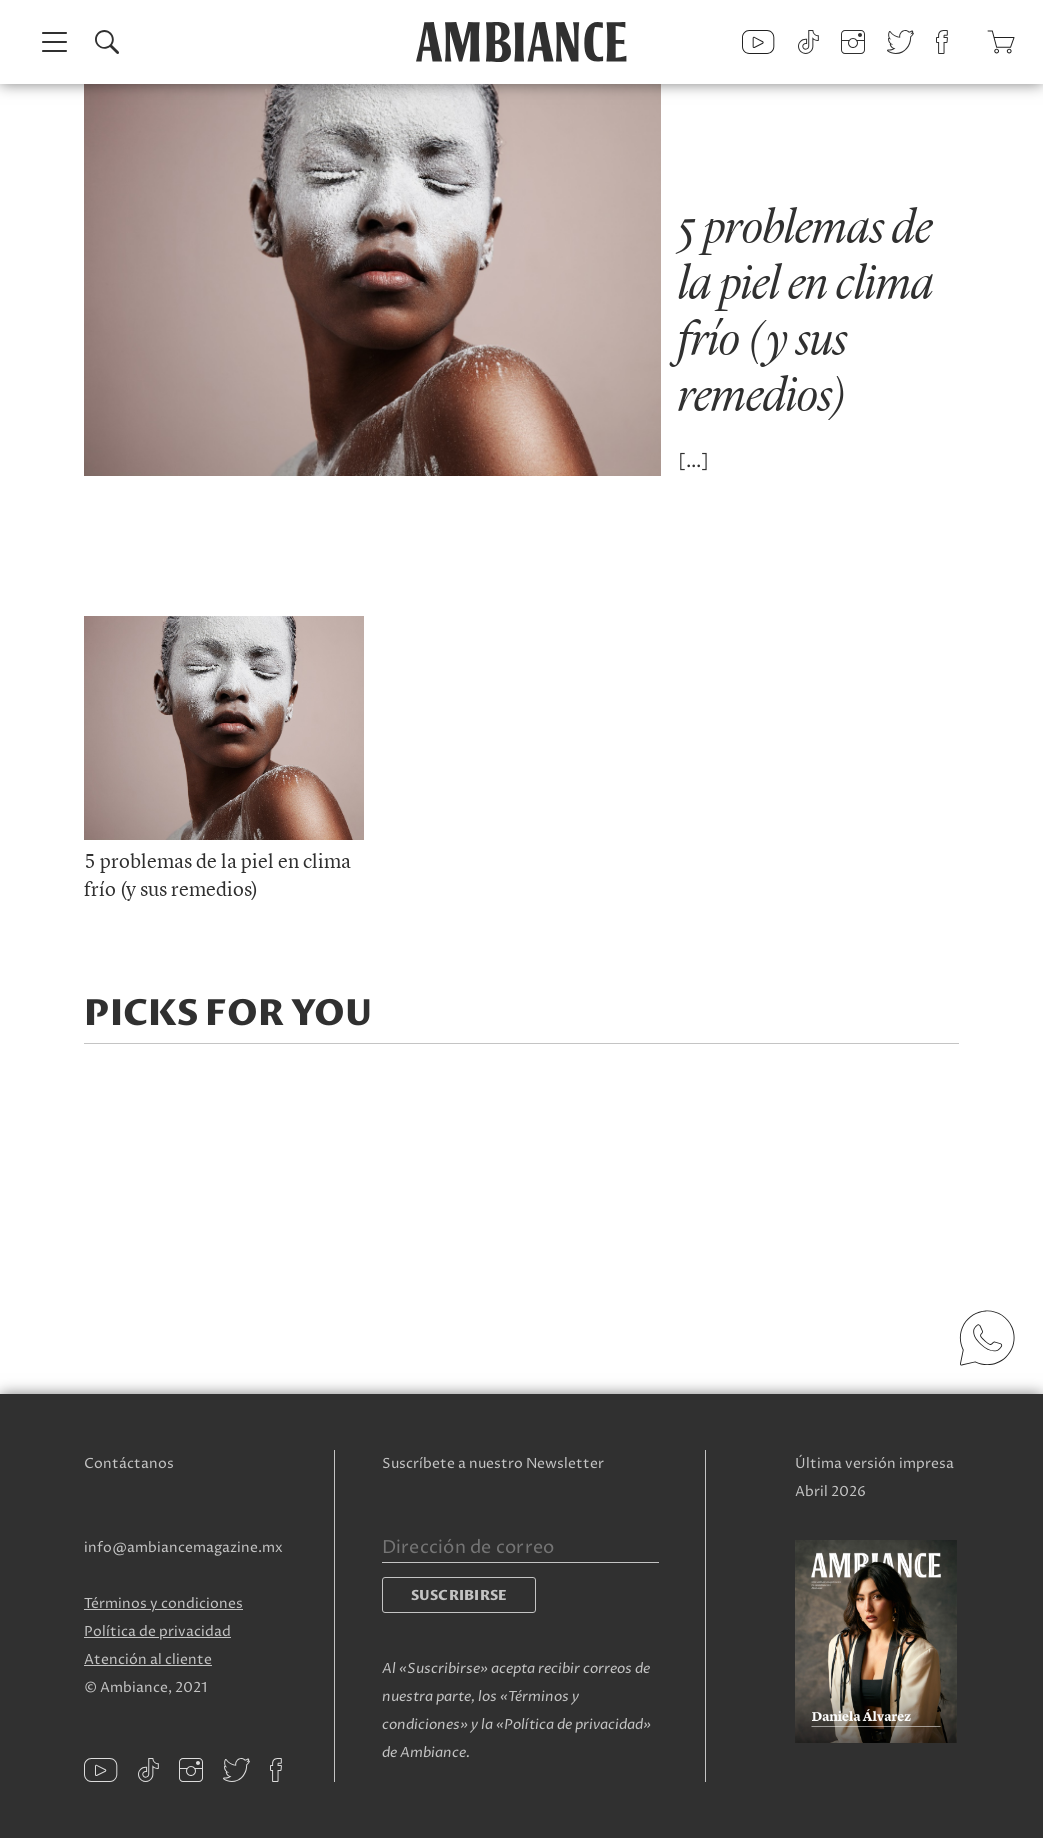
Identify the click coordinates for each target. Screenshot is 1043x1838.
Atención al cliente (148, 1659)
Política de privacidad (157, 1631)
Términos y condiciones (163, 1603)
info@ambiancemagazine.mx (183, 1547)
